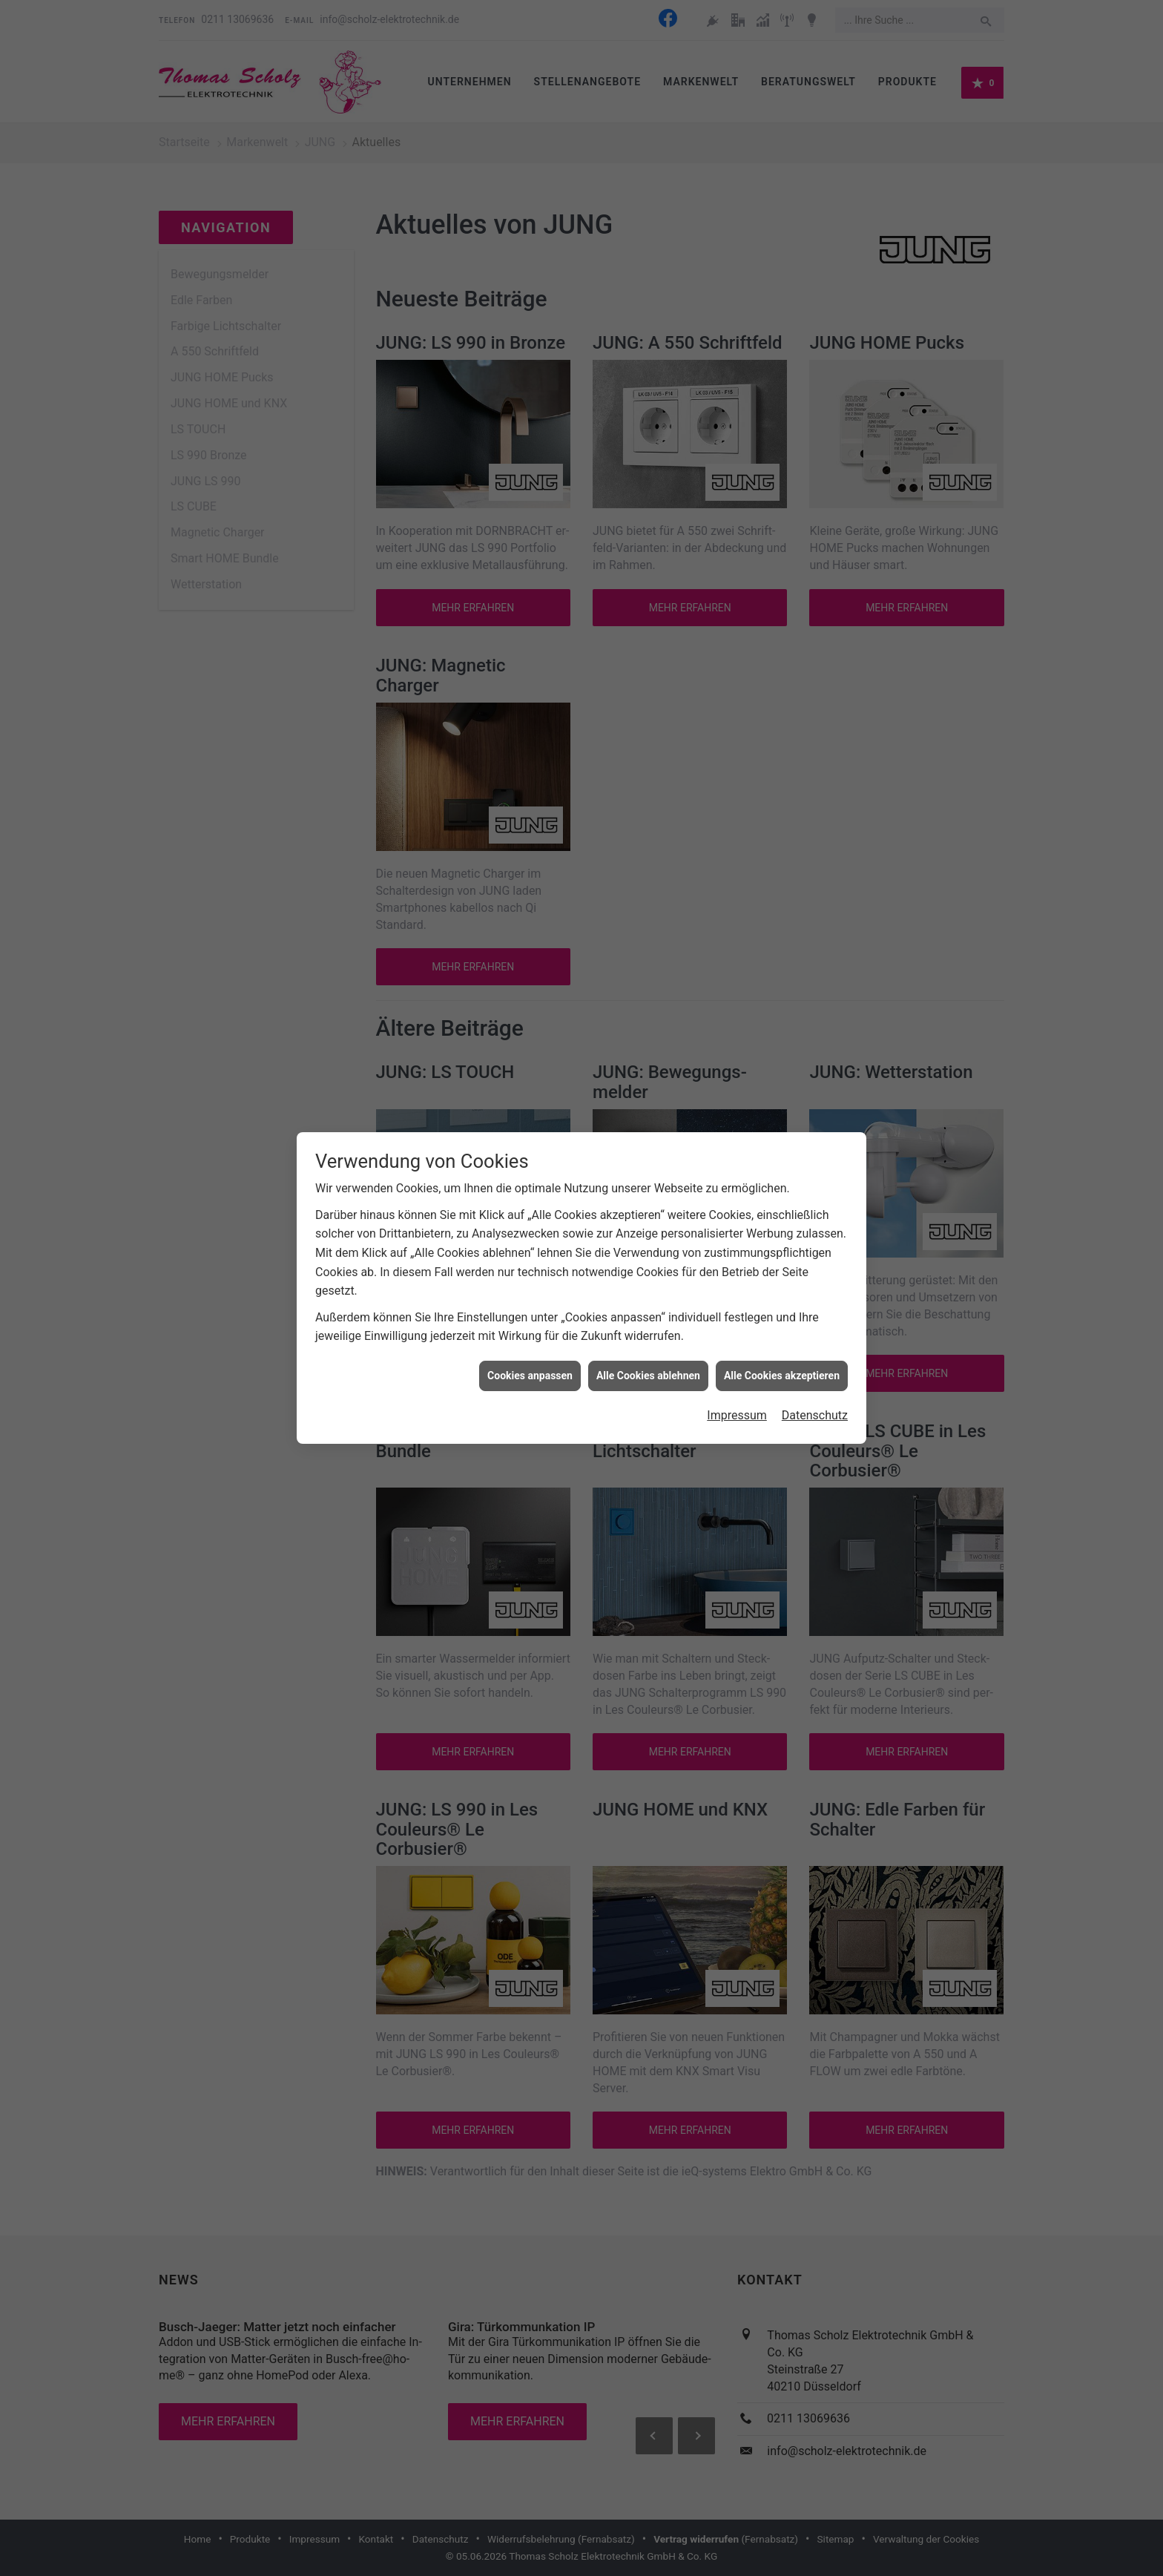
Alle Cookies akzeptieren (782, 1375)
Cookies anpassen (530, 1375)
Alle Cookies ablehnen (648, 1375)
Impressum (737, 1415)
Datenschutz (815, 1415)
